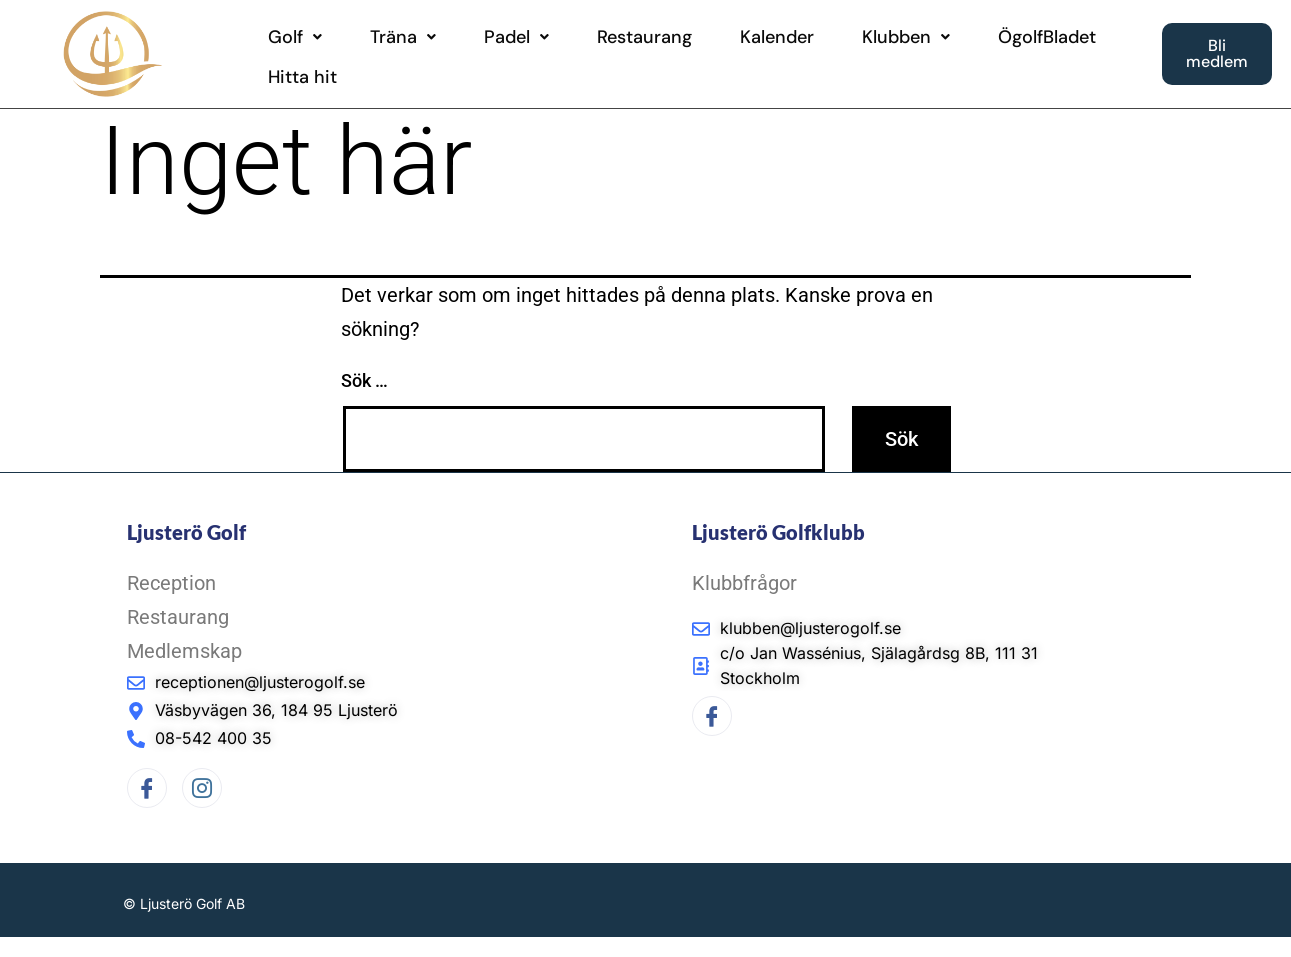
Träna (403, 37)
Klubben (906, 37)
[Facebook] (147, 788)
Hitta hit (302, 77)
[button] (295, 37)
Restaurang (644, 37)
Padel (516, 37)
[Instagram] (202, 788)
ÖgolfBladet (1047, 37)
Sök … (364, 380)
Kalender (777, 37)
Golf (295, 37)
